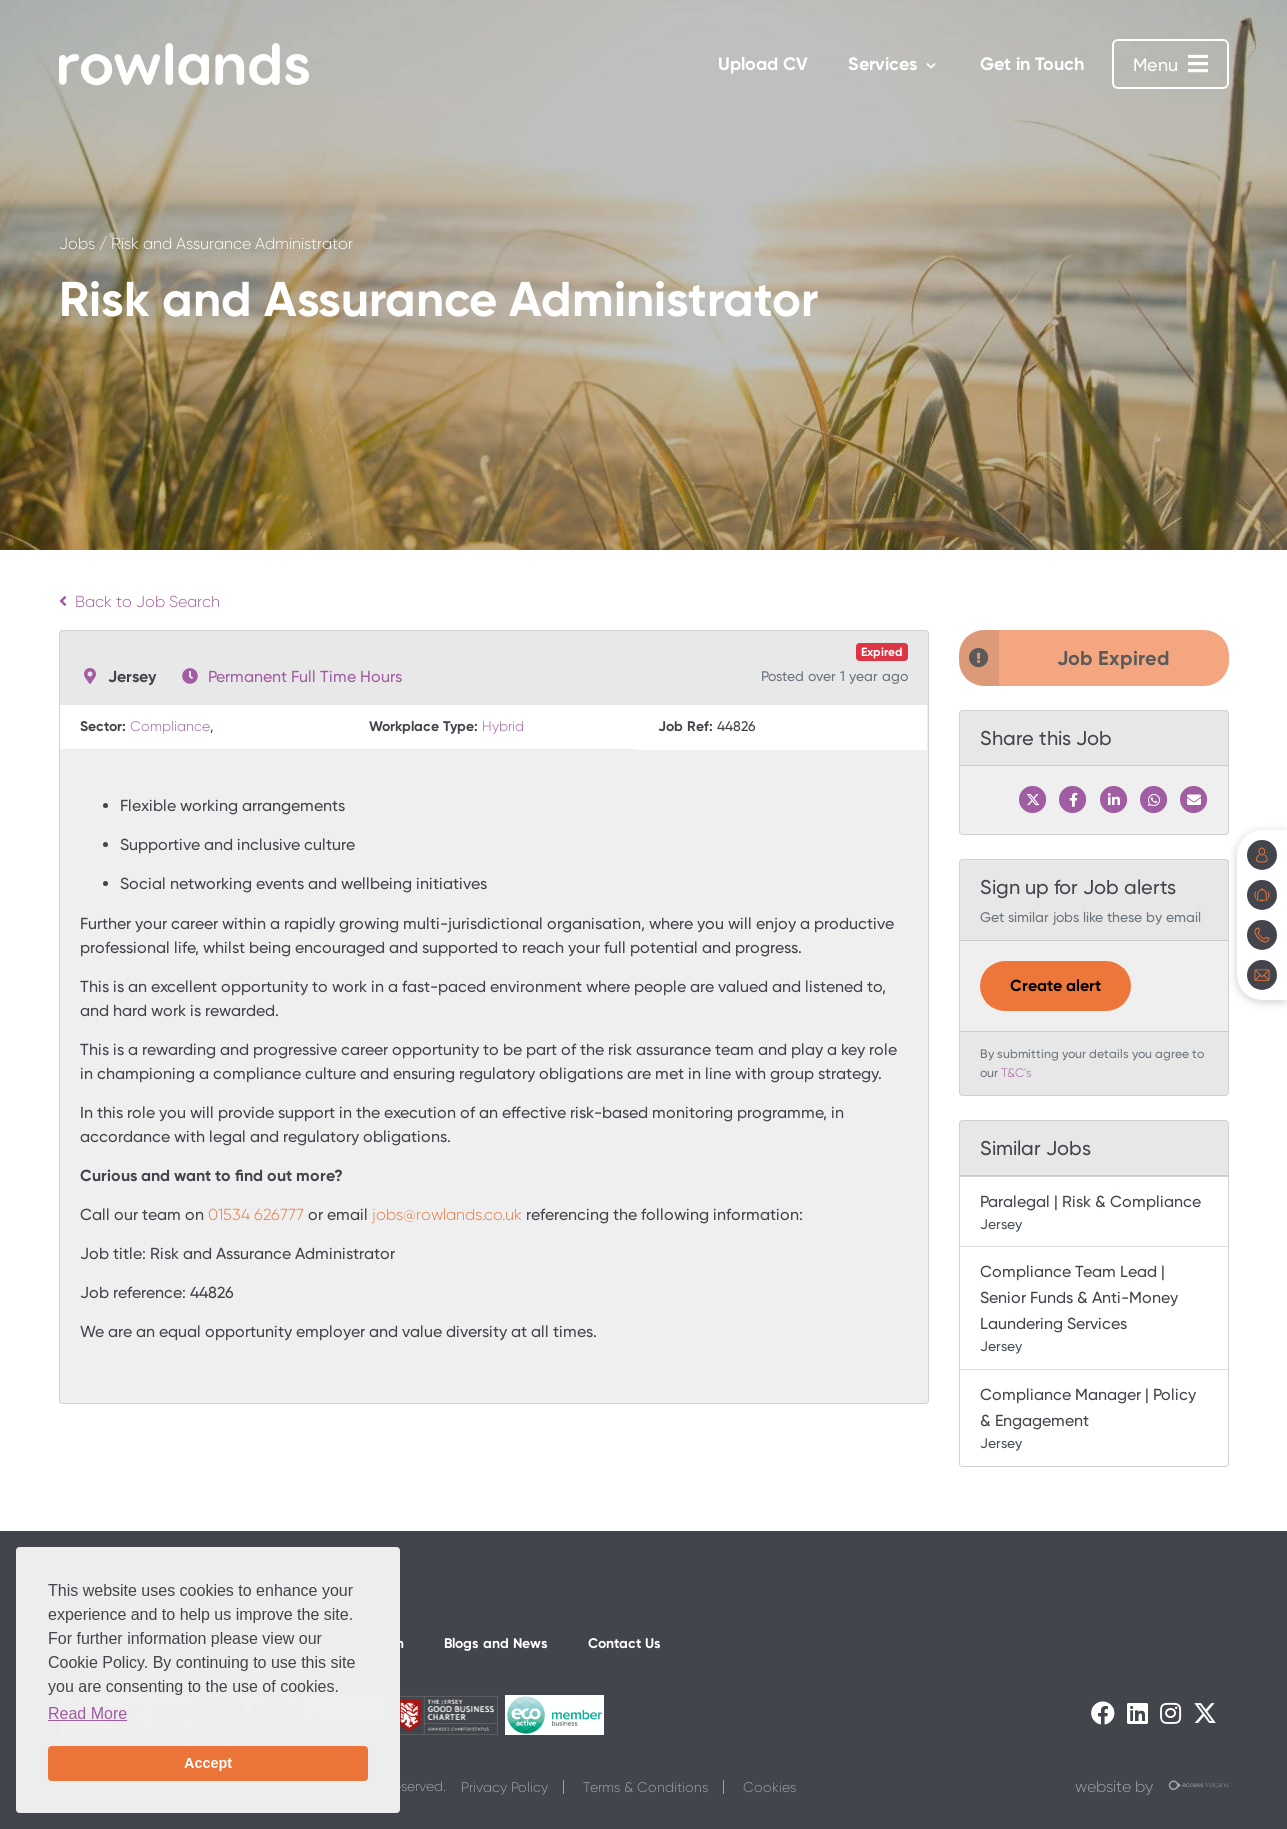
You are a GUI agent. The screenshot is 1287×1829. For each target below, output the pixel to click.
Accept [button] (208, 1763)
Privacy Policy (504, 1787)
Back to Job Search (139, 601)
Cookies (769, 1787)
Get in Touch (1032, 64)
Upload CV (763, 64)
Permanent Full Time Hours (305, 676)
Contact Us (624, 1643)
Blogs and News (496, 1643)
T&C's (1016, 1073)
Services (882, 64)
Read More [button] (87, 1713)
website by (1152, 1786)
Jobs (77, 243)
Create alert (1055, 985)
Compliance (170, 726)
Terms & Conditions (645, 1787)
